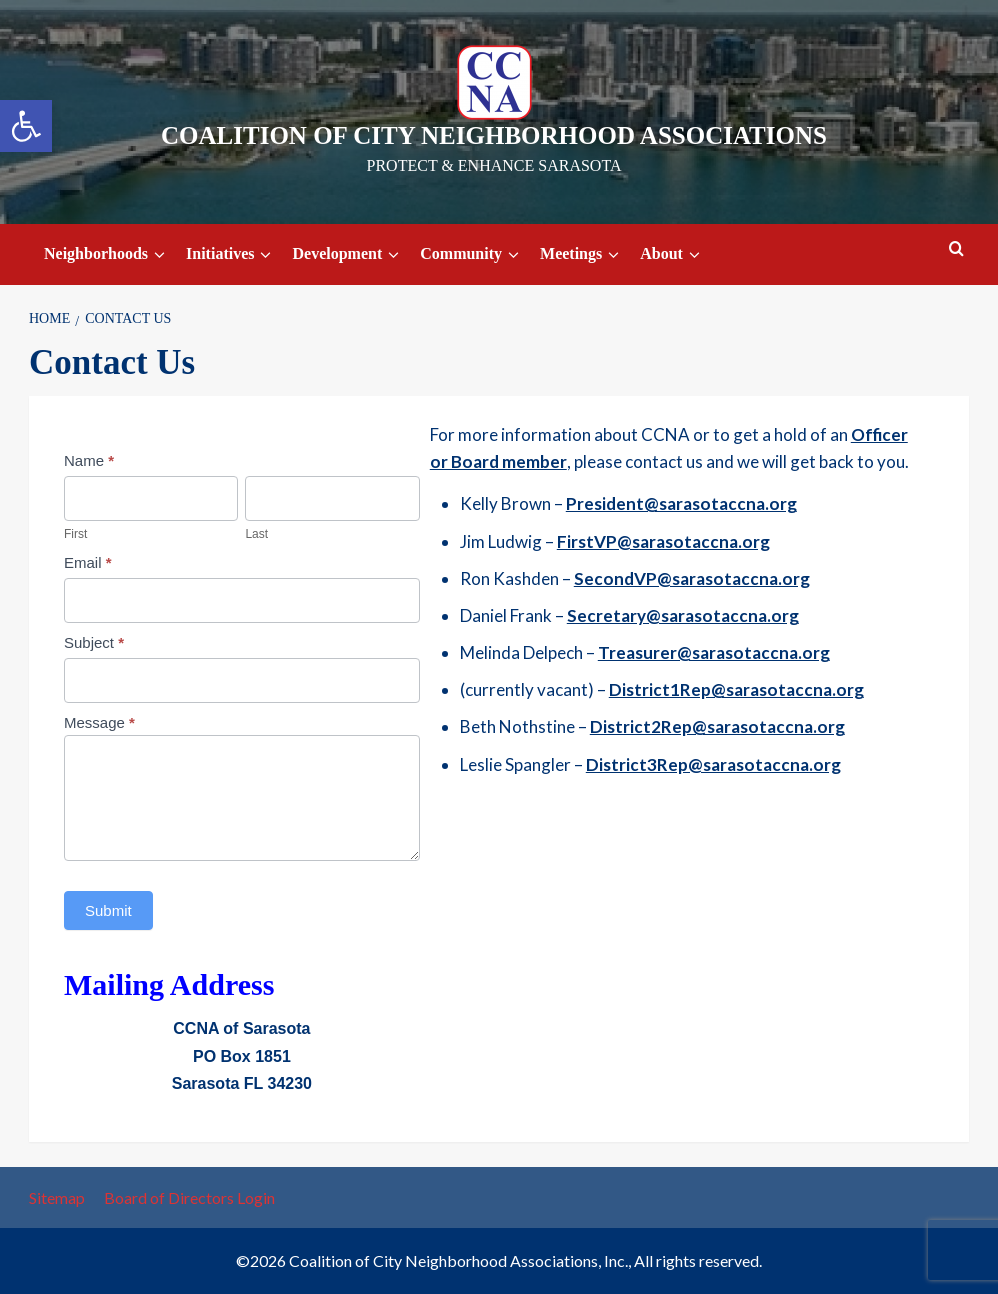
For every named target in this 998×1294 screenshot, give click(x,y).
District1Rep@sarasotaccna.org (736, 689)
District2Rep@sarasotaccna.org (717, 726)
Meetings (582, 254)
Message (99, 722)
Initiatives (231, 254)
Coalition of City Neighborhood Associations (494, 135)
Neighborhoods (107, 254)
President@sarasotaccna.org (681, 503)
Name (89, 460)
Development (348, 254)
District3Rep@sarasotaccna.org (713, 764)
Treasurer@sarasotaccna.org (714, 652)
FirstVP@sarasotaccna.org (663, 541)
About (673, 254)
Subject (94, 642)
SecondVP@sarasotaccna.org (692, 578)
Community (472, 254)
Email (88, 562)
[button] (26, 126)
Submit (108, 910)
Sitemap (57, 1197)
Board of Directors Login (189, 1197)
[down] (159, 255)
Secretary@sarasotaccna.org (683, 615)
